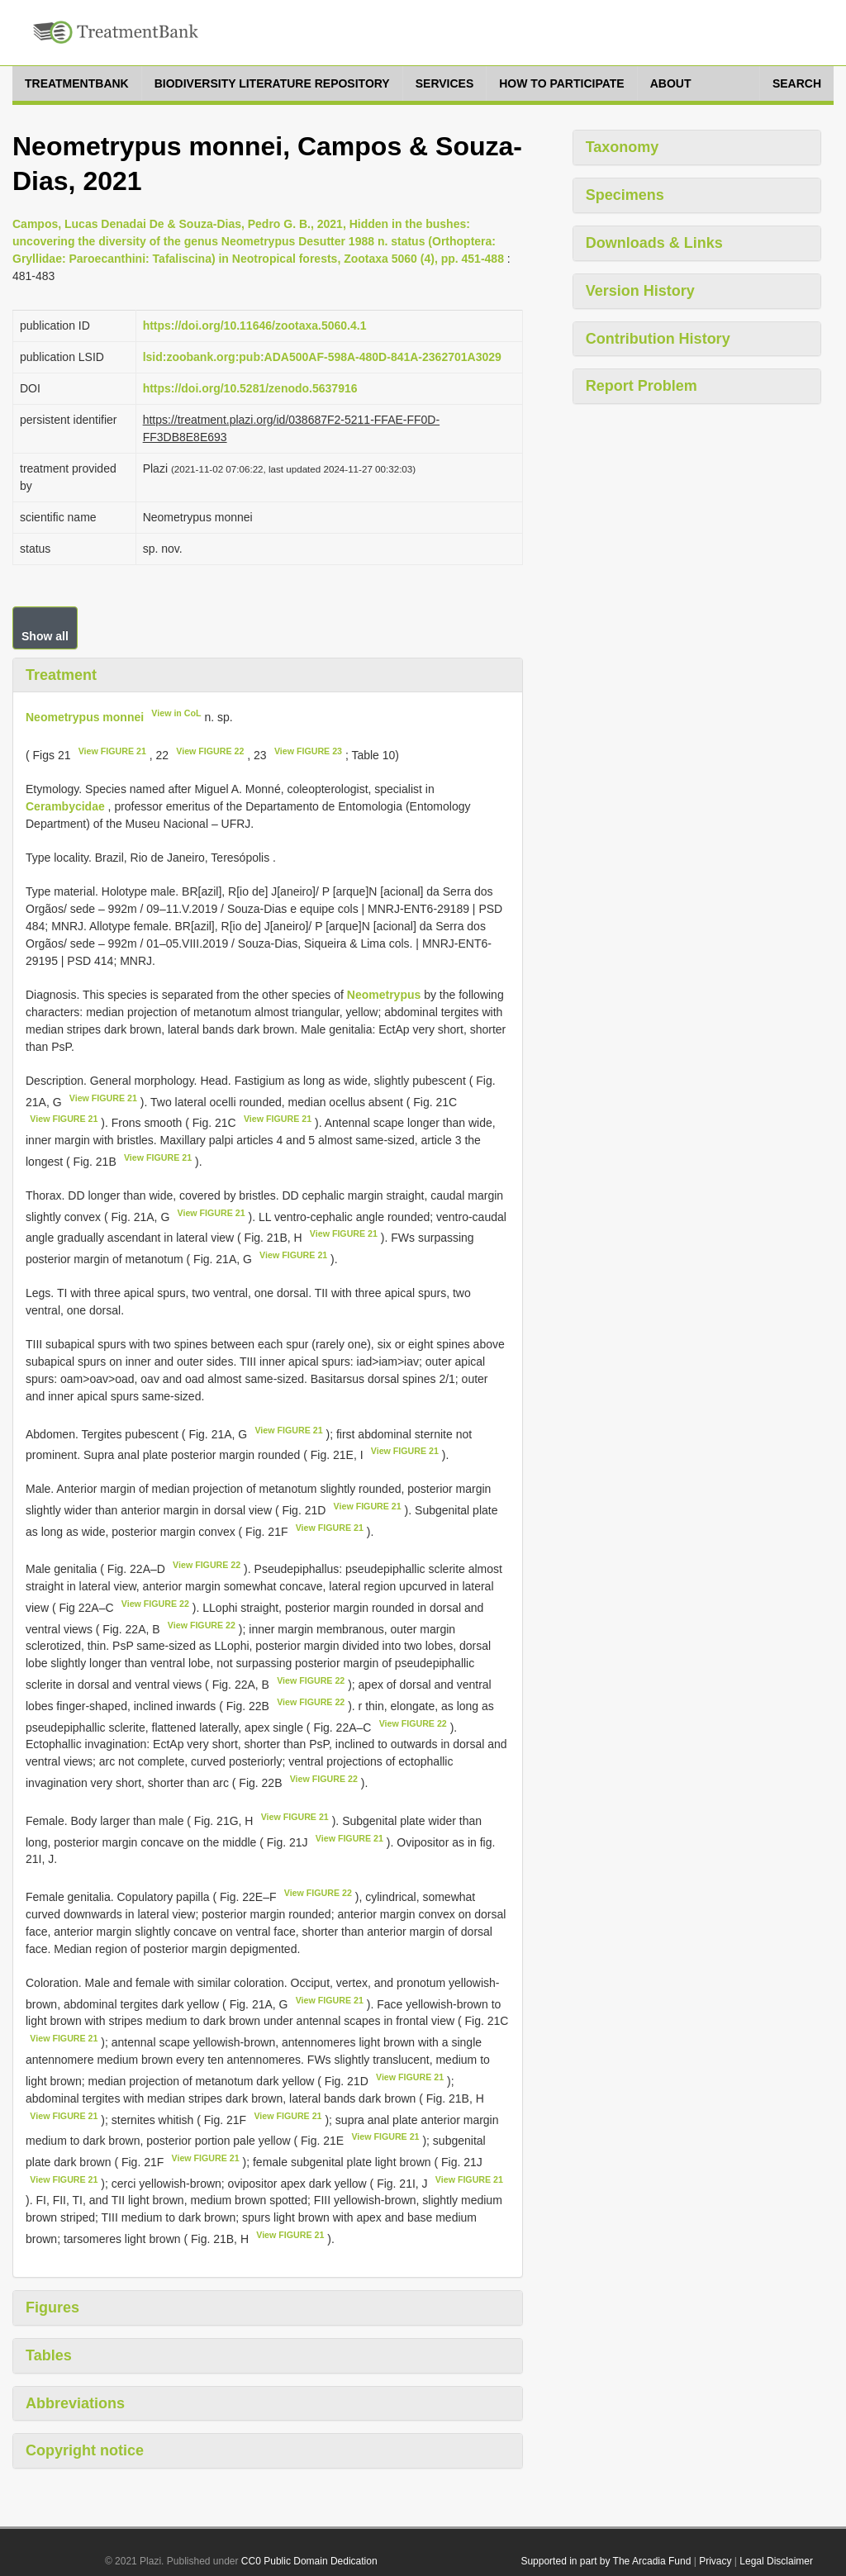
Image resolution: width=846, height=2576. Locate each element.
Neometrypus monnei (85, 717)
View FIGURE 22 (210, 751)
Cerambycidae (65, 806)
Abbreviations (75, 2403)
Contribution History (658, 338)
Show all (45, 636)
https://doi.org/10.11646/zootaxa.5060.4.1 (255, 325)
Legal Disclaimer (776, 2561)
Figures (52, 2307)
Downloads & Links (654, 243)
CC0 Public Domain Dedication (309, 2561)
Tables (49, 2355)
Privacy (715, 2561)
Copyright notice (85, 2450)
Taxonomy (622, 147)
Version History (640, 291)
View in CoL (176, 713)
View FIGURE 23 (308, 751)
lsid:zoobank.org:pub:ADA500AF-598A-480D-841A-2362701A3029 (322, 357)
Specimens (625, 195)
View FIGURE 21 (112, 751)
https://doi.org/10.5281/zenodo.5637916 (250, 388)
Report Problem (641, 386)
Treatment (61, 675)
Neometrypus (384, 994)
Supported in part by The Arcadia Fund (605, 2561)
